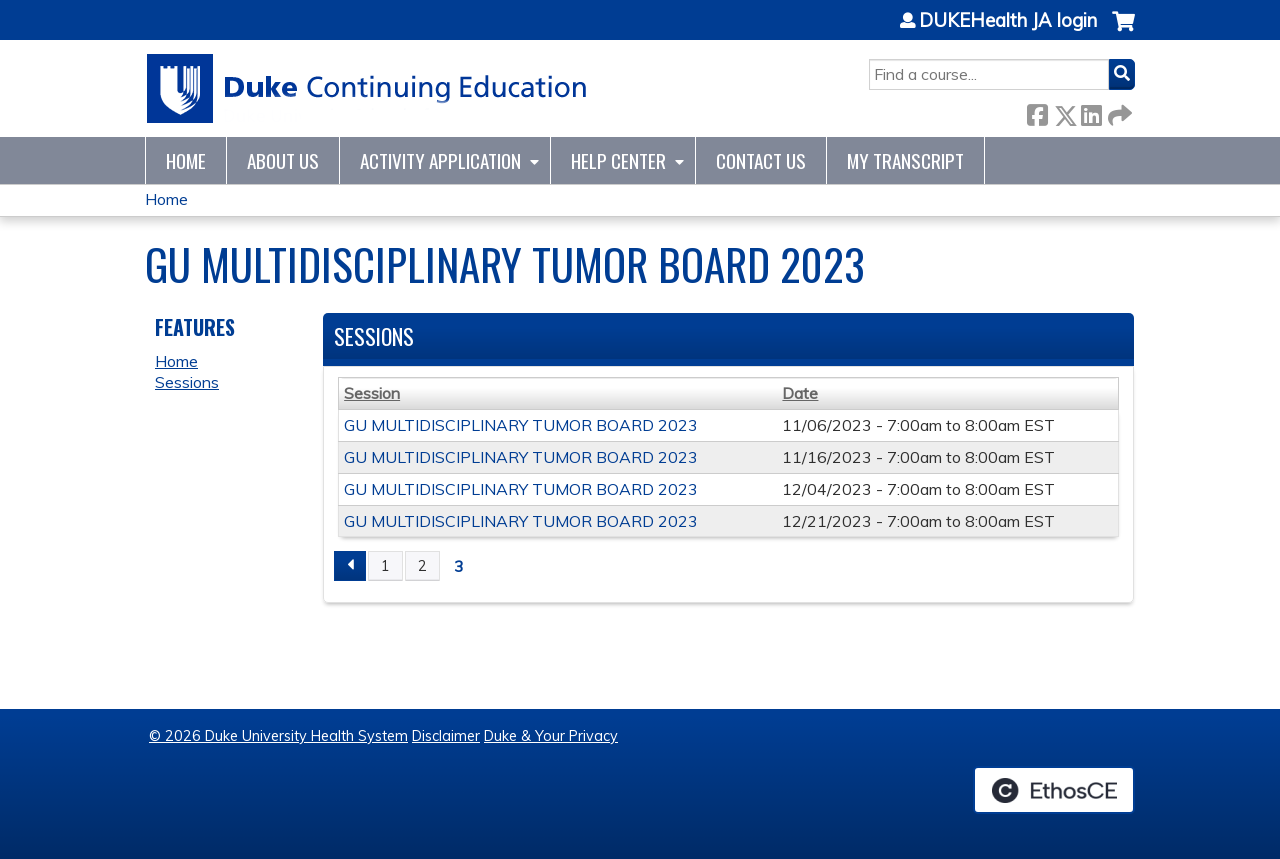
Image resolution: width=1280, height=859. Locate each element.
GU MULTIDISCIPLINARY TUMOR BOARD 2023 (521, 425)
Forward (1118, 111)
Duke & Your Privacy (551, 736)
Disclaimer (446, 736)
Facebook (1037, 111)
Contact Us (761, 160)
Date (800, 393)
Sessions (187, 382)
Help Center (618, 160)
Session (372, 393)
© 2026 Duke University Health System (278, 736)
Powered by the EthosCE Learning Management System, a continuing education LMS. (1054, 790)
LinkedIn (1091, 111)
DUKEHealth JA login (1008, 21)
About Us (283, 160)
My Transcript (905, 160)
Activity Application (440, 160)
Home (186, 160)
